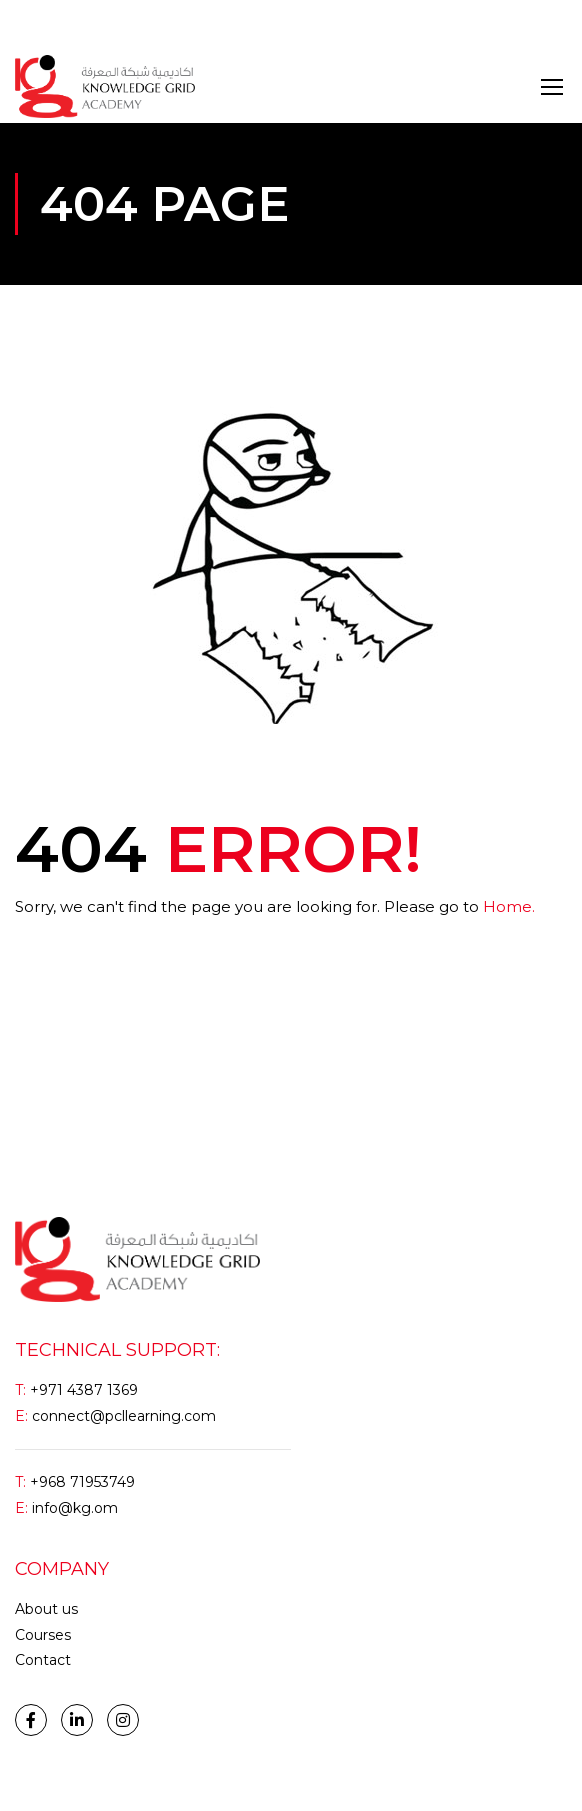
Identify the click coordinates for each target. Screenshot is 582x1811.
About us (46, 1609)
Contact (43, 1660)
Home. (509, 906)
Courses (43, 1635)
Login (33, 24)
